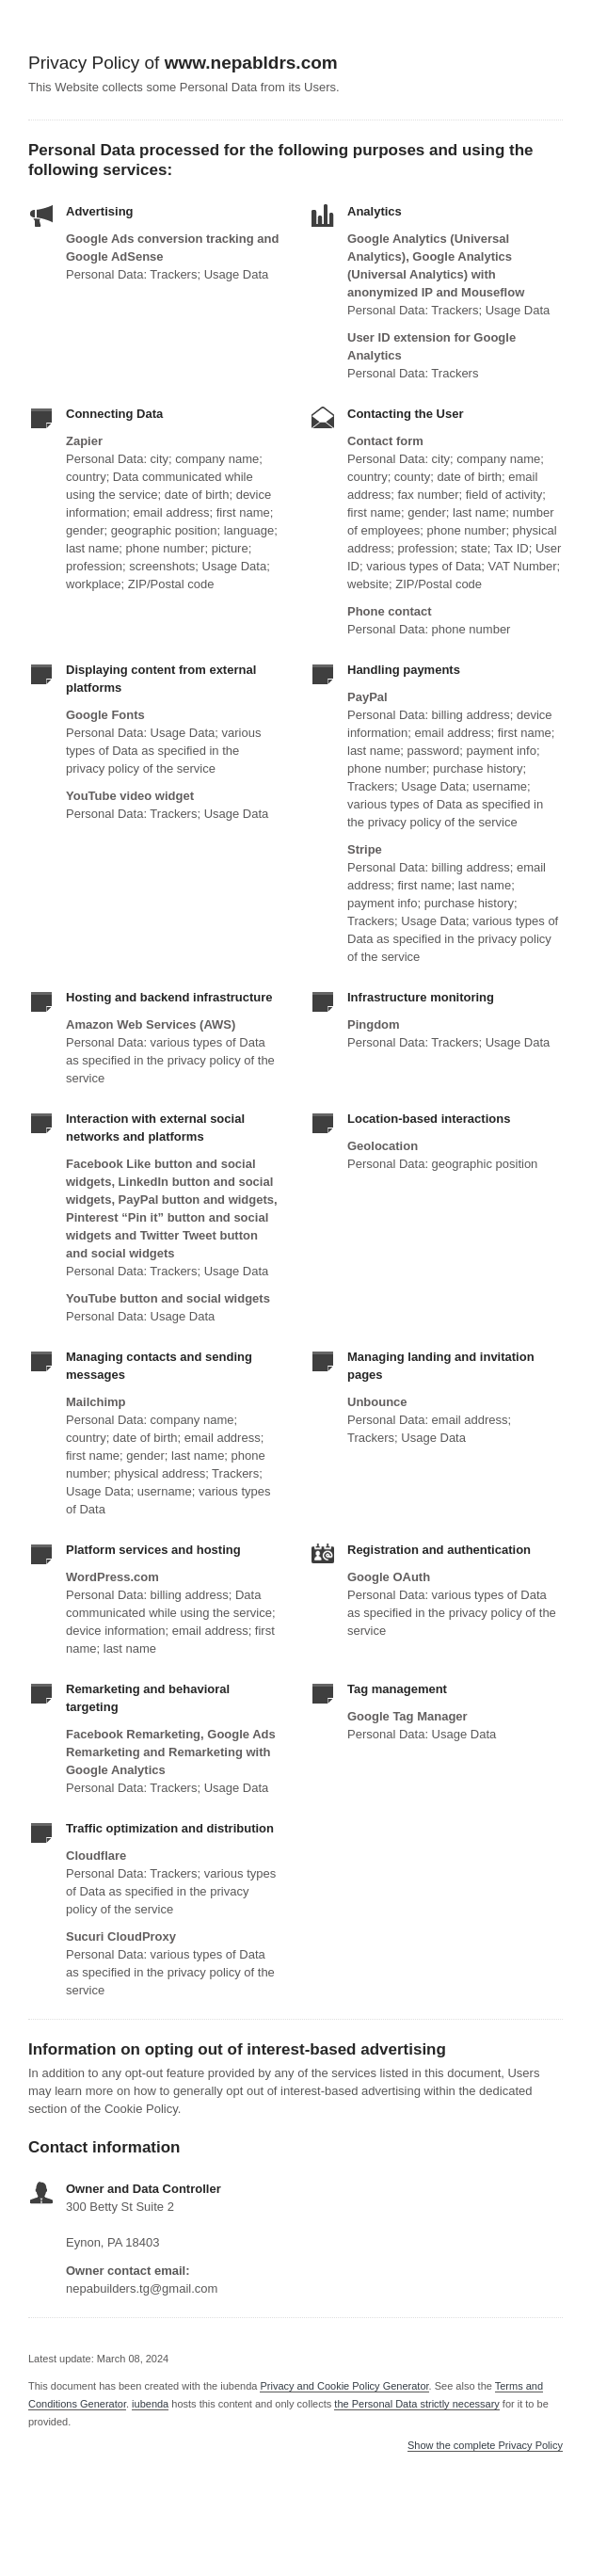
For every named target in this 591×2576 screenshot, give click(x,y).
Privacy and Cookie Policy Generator (344, 2386)
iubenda (150, 2403)
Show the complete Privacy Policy (485, 2445)
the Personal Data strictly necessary (416, 2403)
